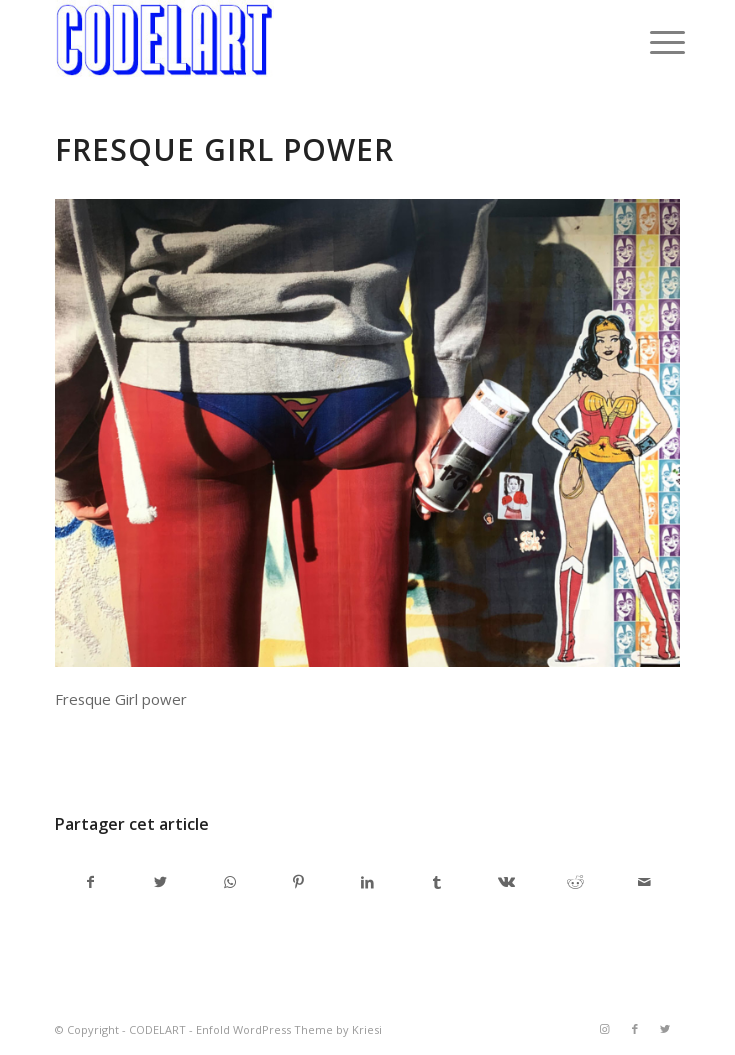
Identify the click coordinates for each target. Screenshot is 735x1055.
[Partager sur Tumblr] (437, 882)
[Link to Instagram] (605, 1029)
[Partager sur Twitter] (160, 882)
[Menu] (652, 42)
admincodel (216, 754)
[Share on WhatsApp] (230, 882)
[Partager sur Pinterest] (299, 882)
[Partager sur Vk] (506, 882)
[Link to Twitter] (665, 1029)
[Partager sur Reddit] (575, 882)
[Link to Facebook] (635, 1029)
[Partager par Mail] (645, 882)
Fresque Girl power (224, 149)
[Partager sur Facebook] (90, 882)
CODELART (157, 1029)
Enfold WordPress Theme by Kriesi (289, 1029)
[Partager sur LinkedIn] (368, 882)
